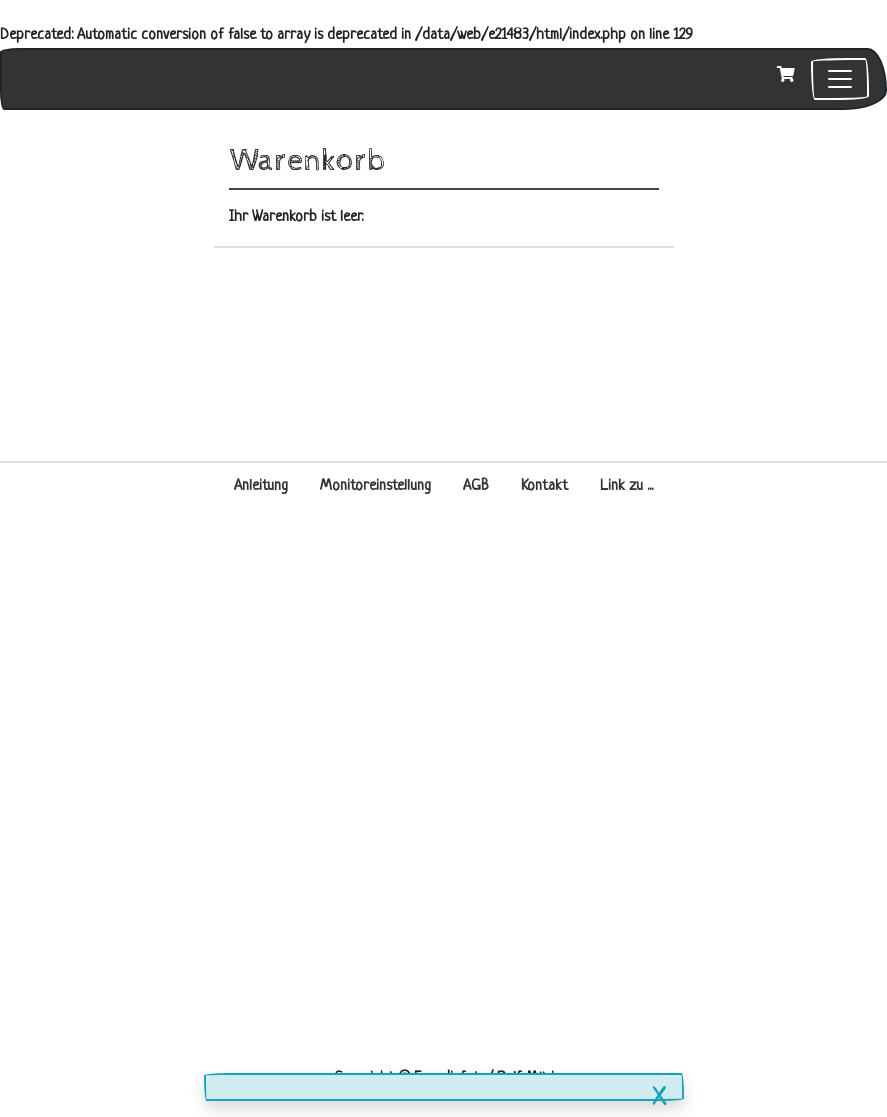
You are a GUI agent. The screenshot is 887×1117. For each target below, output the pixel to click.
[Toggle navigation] (840, 79)
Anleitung (261, 486)
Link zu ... (626, 486)
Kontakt (544, 486)
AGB (476, 486)
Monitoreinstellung (375, 486)
